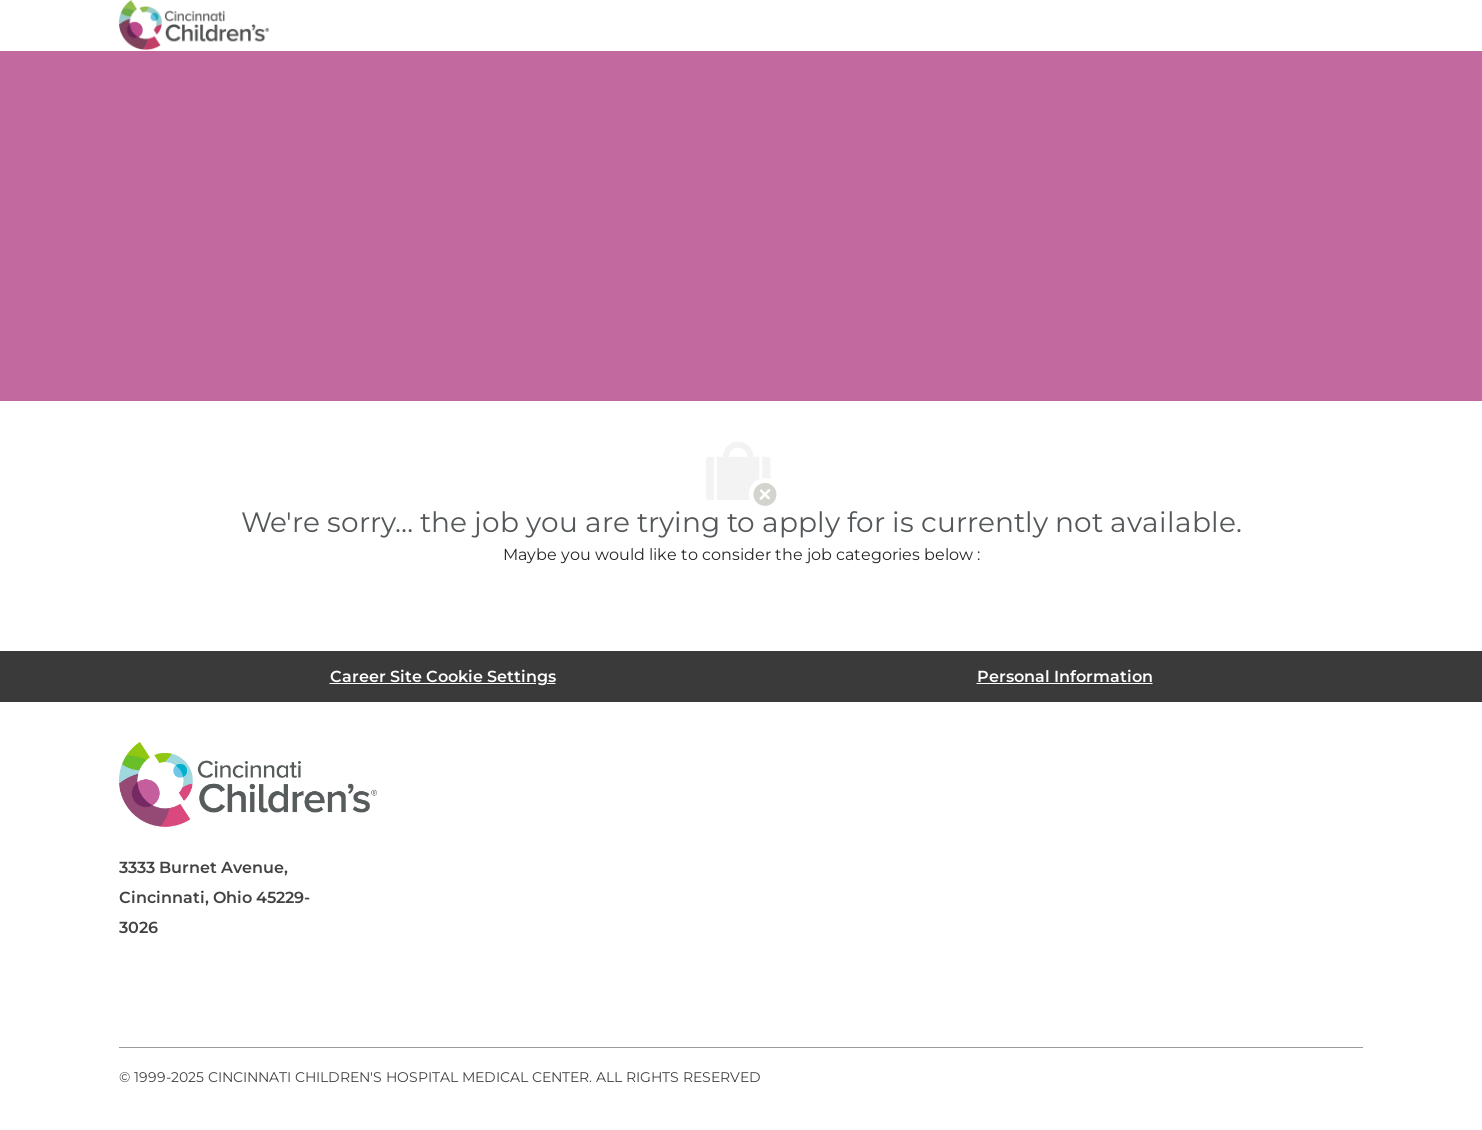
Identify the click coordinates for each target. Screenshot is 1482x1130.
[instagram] (383, 999)
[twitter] (303, 999)
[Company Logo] (194, 24)
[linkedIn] (223, 999)
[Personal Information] (1065, 676)
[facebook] (143, 999)
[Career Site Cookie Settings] (443, 676)
